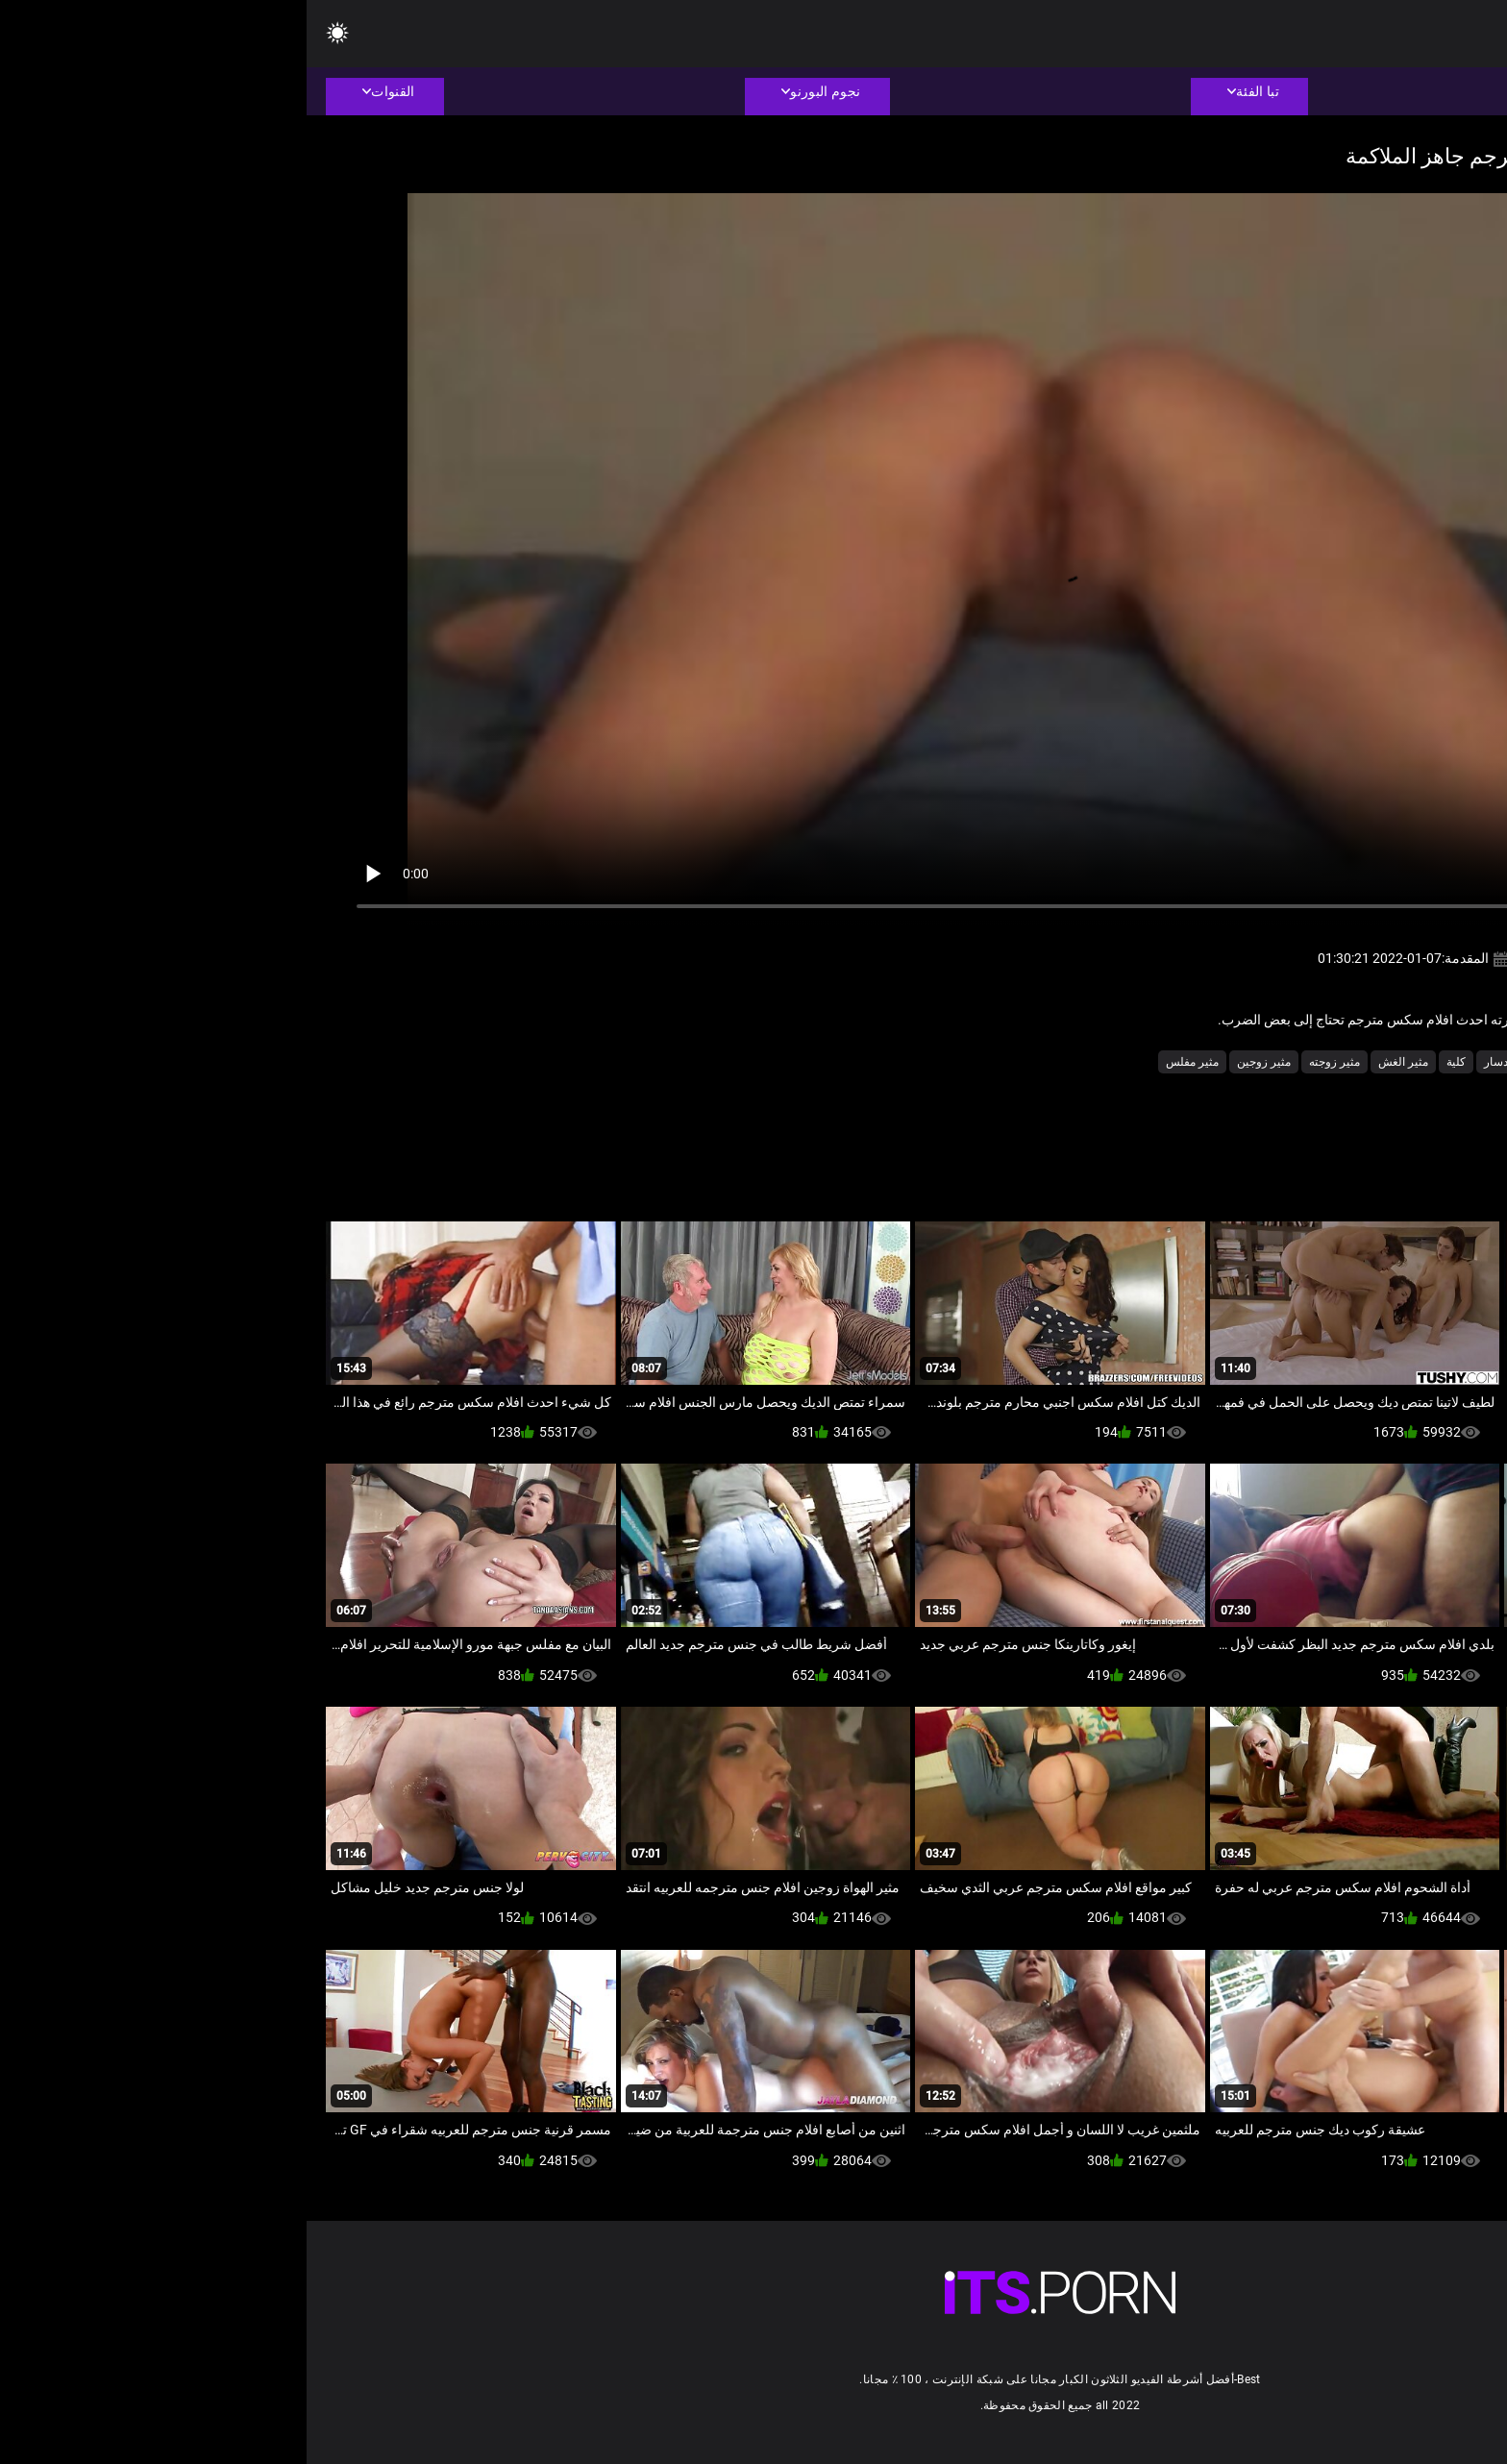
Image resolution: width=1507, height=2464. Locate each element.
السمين (1394, 1062)
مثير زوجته (1027, 1062)
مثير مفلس (885, 1062)
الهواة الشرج (1327, 1062)
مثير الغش (1097, 1062)
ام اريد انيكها (1249, 1062)
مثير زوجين (957, 1062)
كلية (1149, 1062)
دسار (1189, 1062)
